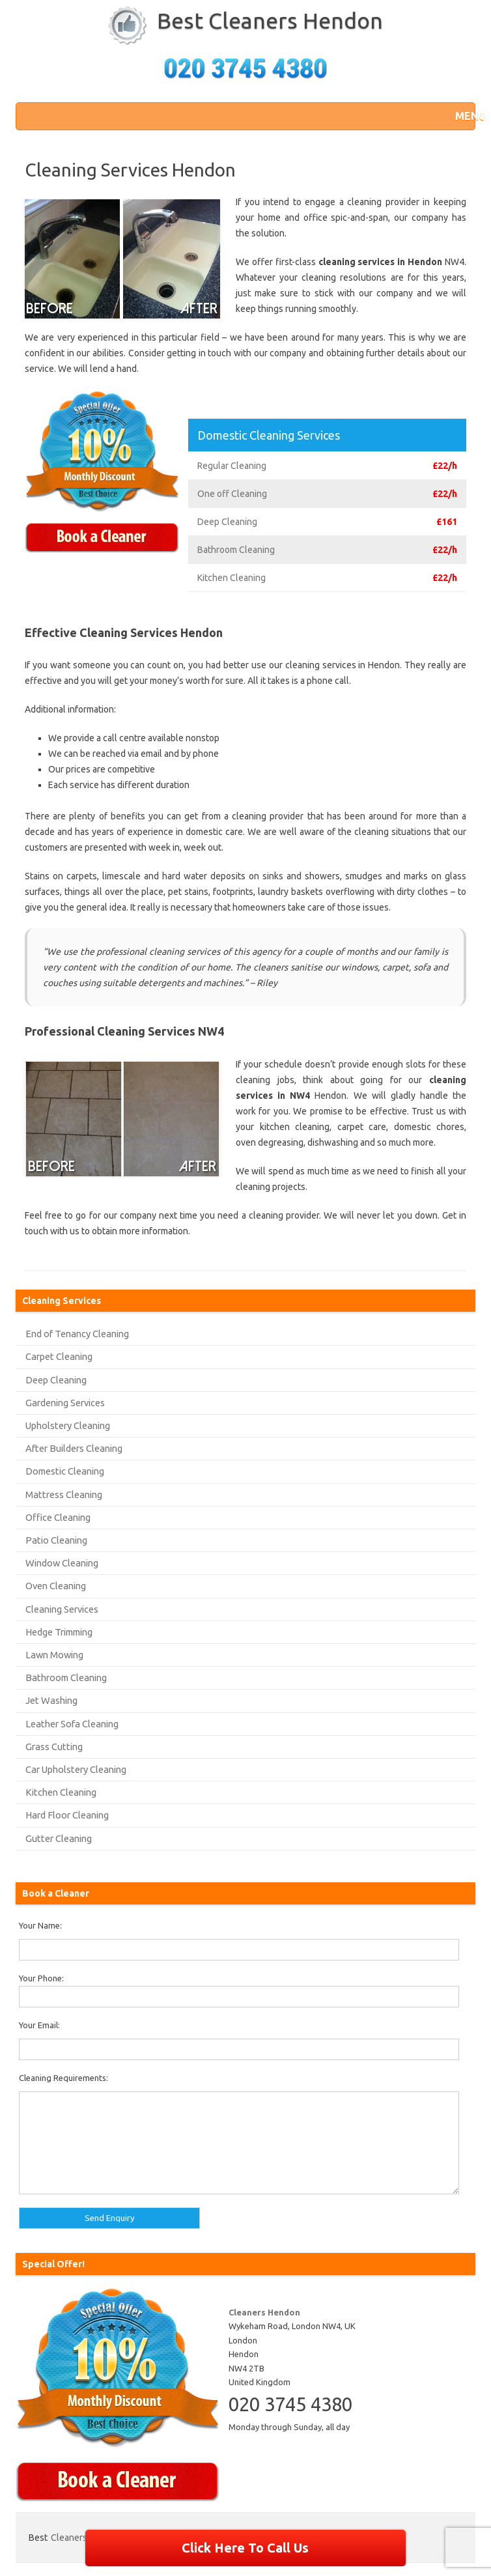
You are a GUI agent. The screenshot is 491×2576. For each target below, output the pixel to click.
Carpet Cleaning (58, 1356)
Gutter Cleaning (58, 1838)
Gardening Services (65, 1402)
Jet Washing (51, 1700)
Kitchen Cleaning (60, 1792)
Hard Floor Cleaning (67, 1814)
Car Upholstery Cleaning (75, 1769)
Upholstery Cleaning (67, 1425)
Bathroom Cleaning (66, 1677)
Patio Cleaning (56, 1540)
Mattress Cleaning (63, 1494)
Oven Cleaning (55, 1585)
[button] (461, 115)
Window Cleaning (61, 1562)
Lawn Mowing (54, 1654)
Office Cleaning (58, 1517)
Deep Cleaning (56, 1379)
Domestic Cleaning (64, 1471)
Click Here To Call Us (245, 2547)
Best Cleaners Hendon (270, 20)
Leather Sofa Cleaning (72, 1723)
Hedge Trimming (58, 1631)
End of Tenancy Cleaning (77, 1333)
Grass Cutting (54, 1746)
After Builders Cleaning (73, 1448)
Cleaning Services (61, 1609)
